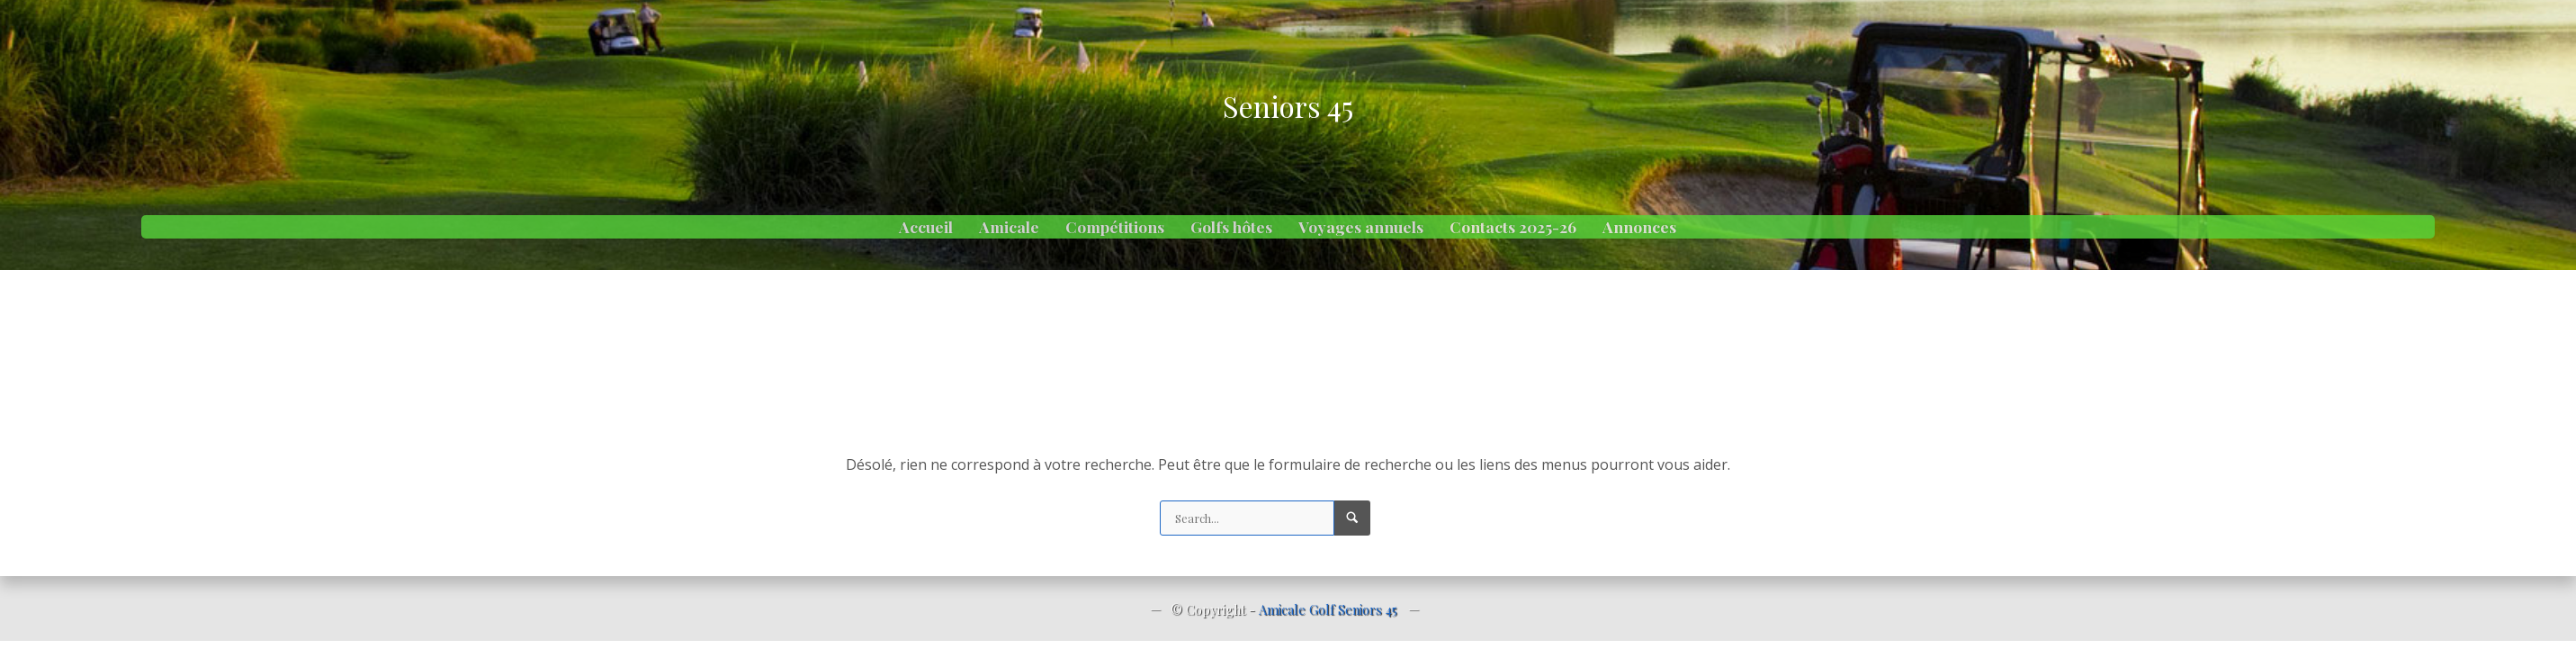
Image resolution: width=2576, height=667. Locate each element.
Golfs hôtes (1231, 226)
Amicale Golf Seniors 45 (1328, 609)
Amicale (1009, 226)
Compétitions (1114, 226)
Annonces (1639, 226)
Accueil (926, 226)
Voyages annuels (1360, 226)
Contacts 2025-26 (1513, 226)
